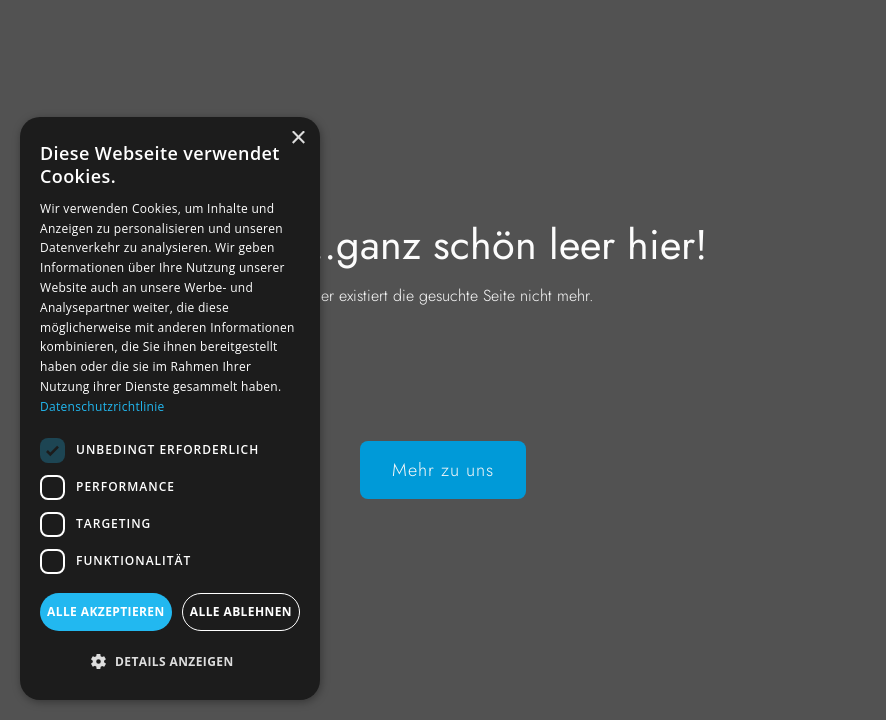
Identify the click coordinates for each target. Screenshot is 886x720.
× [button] (297, 138)
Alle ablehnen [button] (241, 611)
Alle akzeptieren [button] (106, 611)
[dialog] (170, 408)
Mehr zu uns (443, 470)
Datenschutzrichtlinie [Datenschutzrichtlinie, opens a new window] (102, 406)
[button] (170, 662)
